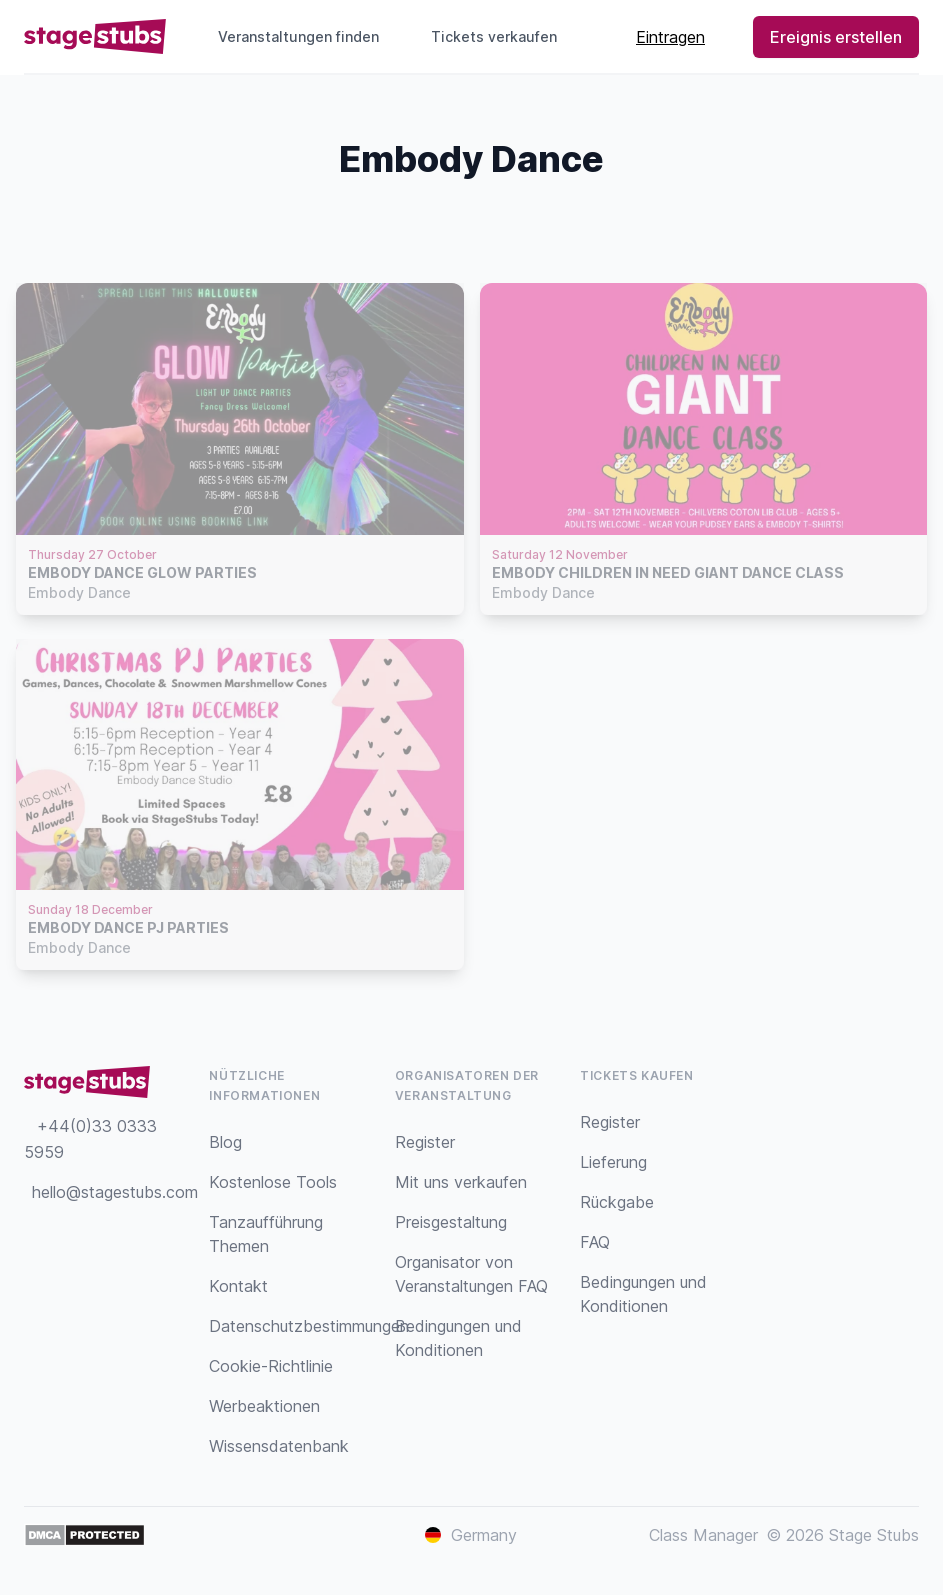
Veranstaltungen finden (298, 36)
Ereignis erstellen (836, 37)
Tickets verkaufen (502, 36)
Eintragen (670, 37)
